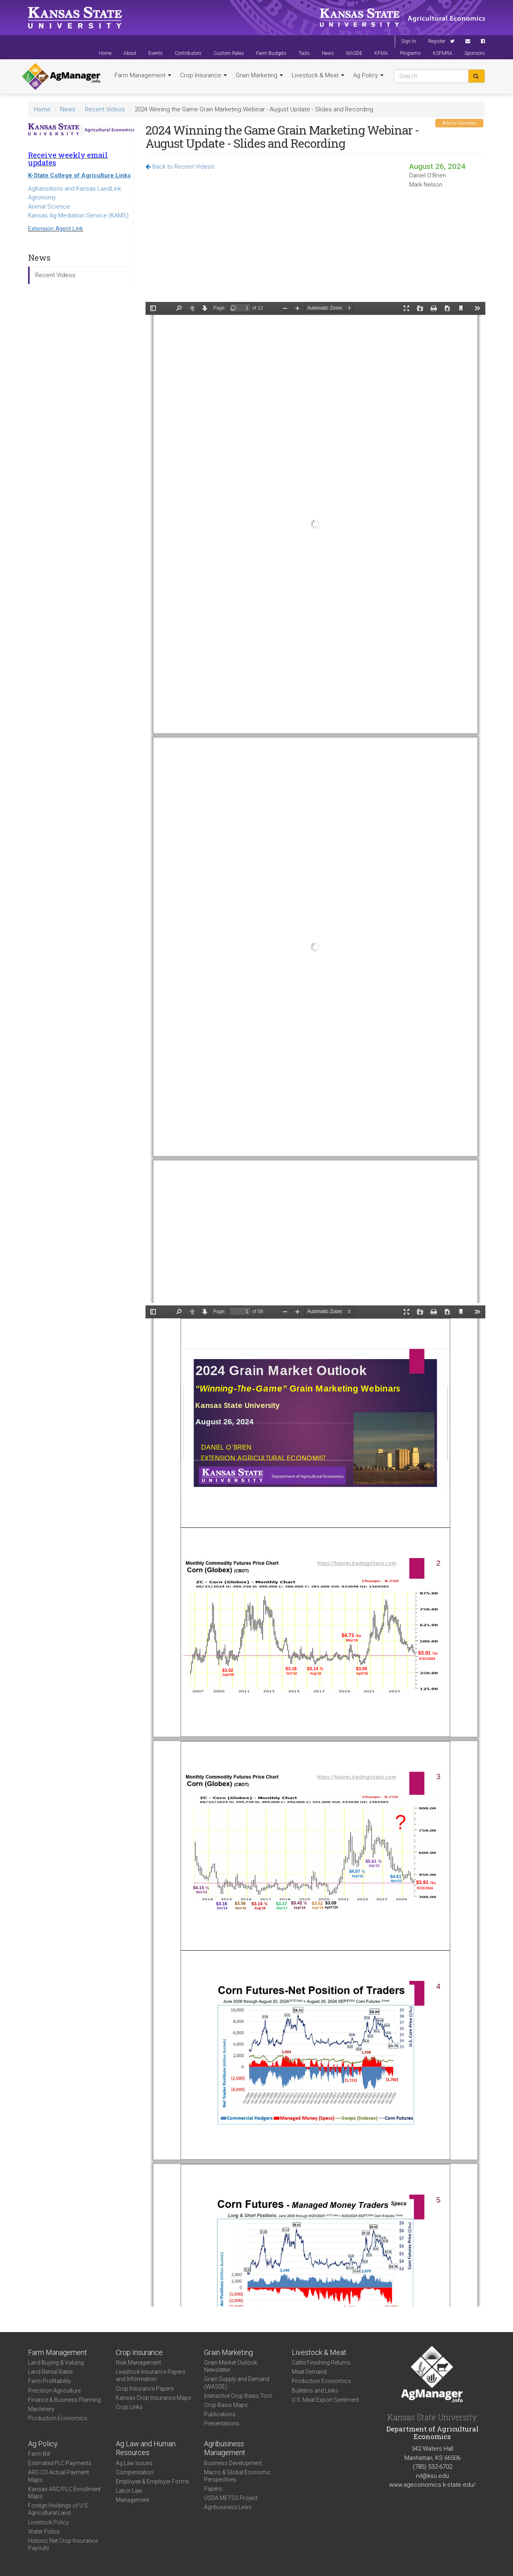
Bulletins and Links (315, 2390)
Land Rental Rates (50, 2372)
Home (105, 53)
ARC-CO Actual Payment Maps (58, 2476)
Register (436, 41)
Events (155, 53)
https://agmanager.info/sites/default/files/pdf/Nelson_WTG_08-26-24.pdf (315, 802)
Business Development (233, 2463)
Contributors (188, 53)
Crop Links (129, 2407)
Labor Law (129, 2491)
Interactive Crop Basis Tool (238, 2396)
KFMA (381, 53)
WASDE (354, 53)
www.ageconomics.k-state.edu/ (432, 2484)
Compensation (134, 2472)
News (328, 53)
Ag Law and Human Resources (146, 2448)
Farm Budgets (271, 53)
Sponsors (475, 53)
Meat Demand (309, 2372)
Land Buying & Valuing (56, 2362)
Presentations (221, 2423)
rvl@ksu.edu (432, 2475)
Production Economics (57, 2418)
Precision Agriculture (54, 2390)
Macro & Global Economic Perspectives (237, 2476)
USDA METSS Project (231, 2498)
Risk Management (138, 2362)
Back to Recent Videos (179, 166)
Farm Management (143, 75)
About (129, 53)
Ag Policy (368, 75)
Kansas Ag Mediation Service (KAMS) (78, 215)
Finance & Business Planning (64, 2400)
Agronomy (42, 197)
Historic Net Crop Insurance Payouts (63, 2544)
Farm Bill (39, 2454)
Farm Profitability (49, 2381)
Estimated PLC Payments (59, 2463)
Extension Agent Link (55, 228)
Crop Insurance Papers (145, 2388)
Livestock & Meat (318, 75)
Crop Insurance (203, 75)
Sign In (408, 41)
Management (132, 2500)
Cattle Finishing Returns (321, 2362)
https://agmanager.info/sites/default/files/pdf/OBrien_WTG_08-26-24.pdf (315, 1806)
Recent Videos (105, 109)
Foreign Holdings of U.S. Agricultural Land (58, 2509)
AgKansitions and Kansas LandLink (74, 188)
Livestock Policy (48, 2522)
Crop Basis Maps (226, 2405)
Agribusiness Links (228, 2507)
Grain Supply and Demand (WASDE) (236, 2382)
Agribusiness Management (224, 2448)
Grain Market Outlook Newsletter (230, 2366)
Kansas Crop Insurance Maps (153, 2398)
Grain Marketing (259, 75)
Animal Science (49, 206)
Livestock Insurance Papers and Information (151, 2375)
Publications (220, 2414)
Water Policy (44, 2531)
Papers (213, 2489)
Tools (304, 53)
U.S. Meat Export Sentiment (325, 2400)
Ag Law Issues (134, 2463)
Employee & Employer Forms (152, 2481)
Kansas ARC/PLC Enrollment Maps (64, 2493)
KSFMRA (442, 53)
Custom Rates (229, 53)
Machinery (41, 2409)
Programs (410, 53)
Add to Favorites (459, 123)
